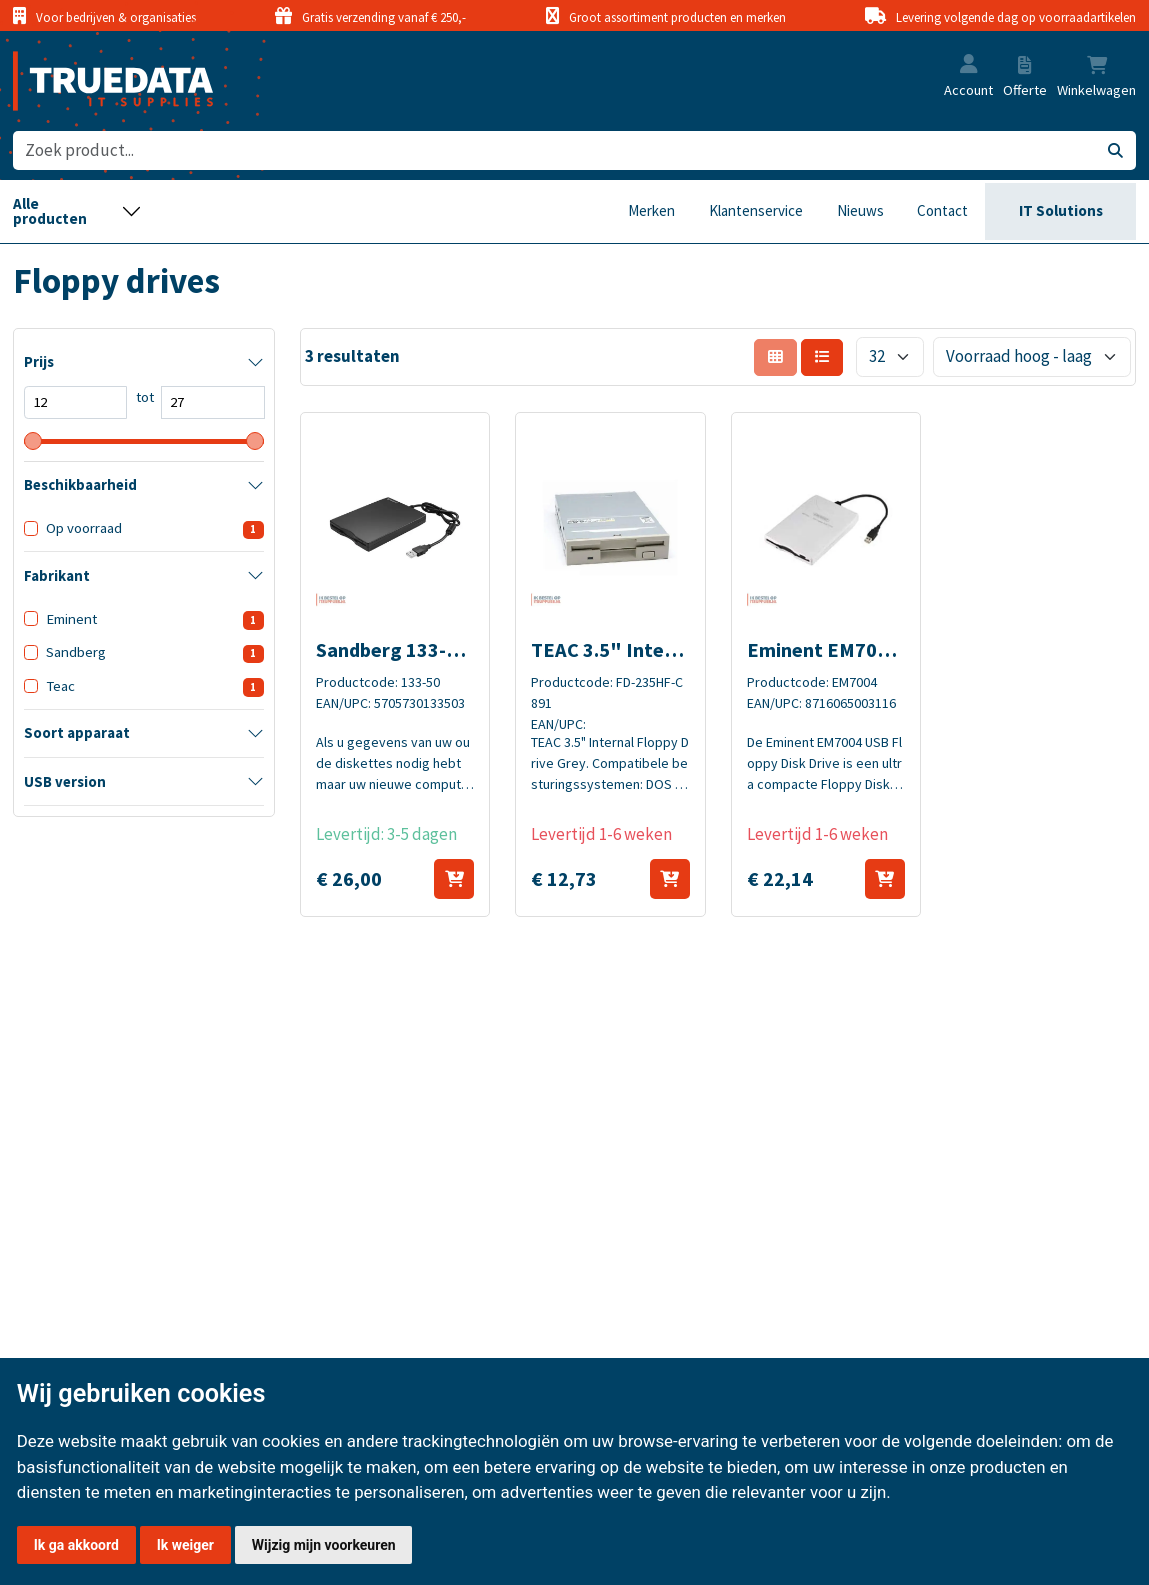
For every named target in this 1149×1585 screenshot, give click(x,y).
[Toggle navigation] (77, 212)
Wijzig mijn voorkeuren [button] (324, 1545)
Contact (942, 210)
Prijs (39, 362)
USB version (65, 782)
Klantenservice (756, 210)
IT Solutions (1061, 210)
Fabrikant (57, 576)
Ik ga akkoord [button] (76, 1545)
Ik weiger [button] (185, 1545)
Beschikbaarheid (80, 485)
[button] (969, 65)
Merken (651, 210)
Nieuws (860, 210)
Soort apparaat (77, 733)
